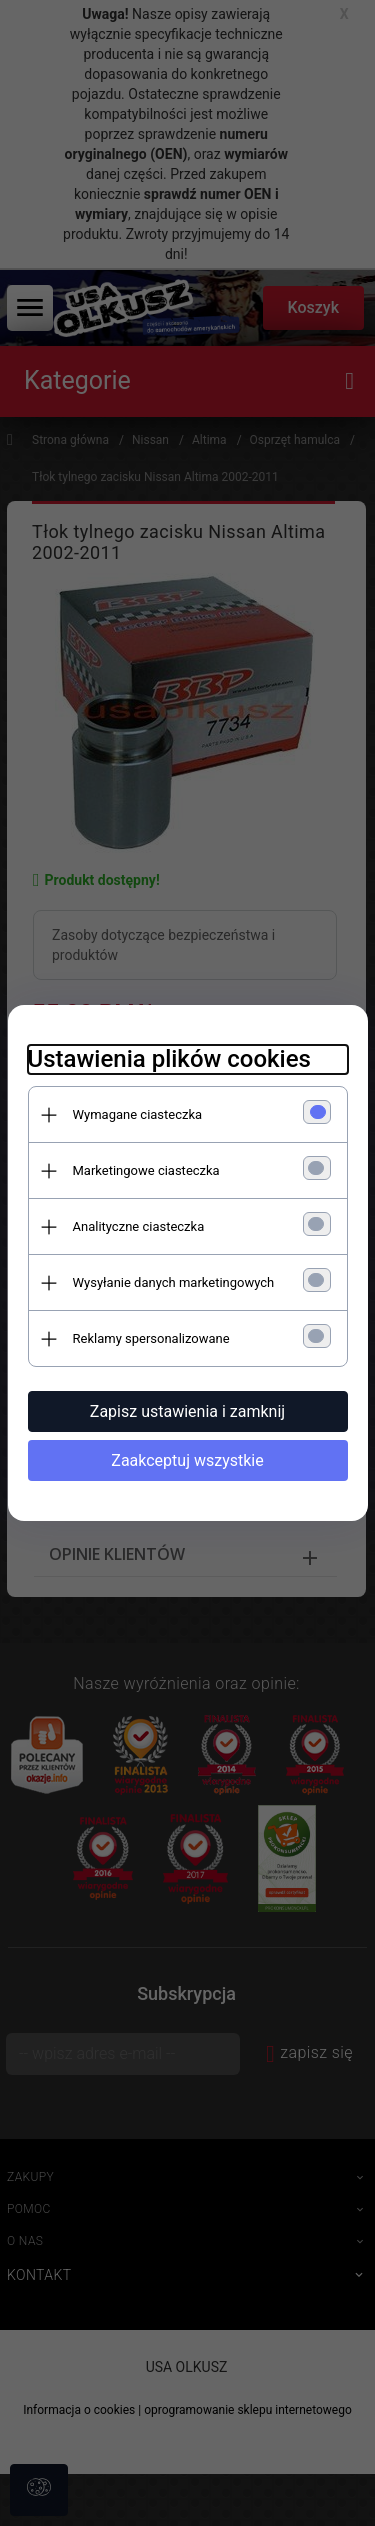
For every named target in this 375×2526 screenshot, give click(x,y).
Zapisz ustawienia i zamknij (187, 1411)
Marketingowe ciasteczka (146, 1170)
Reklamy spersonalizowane (151, 1338)
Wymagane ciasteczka (138, 1114)
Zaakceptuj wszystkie (187, 1460)
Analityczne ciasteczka (139, 1226)
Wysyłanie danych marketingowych (174, 1282)
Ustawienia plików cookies (169, 1059)
